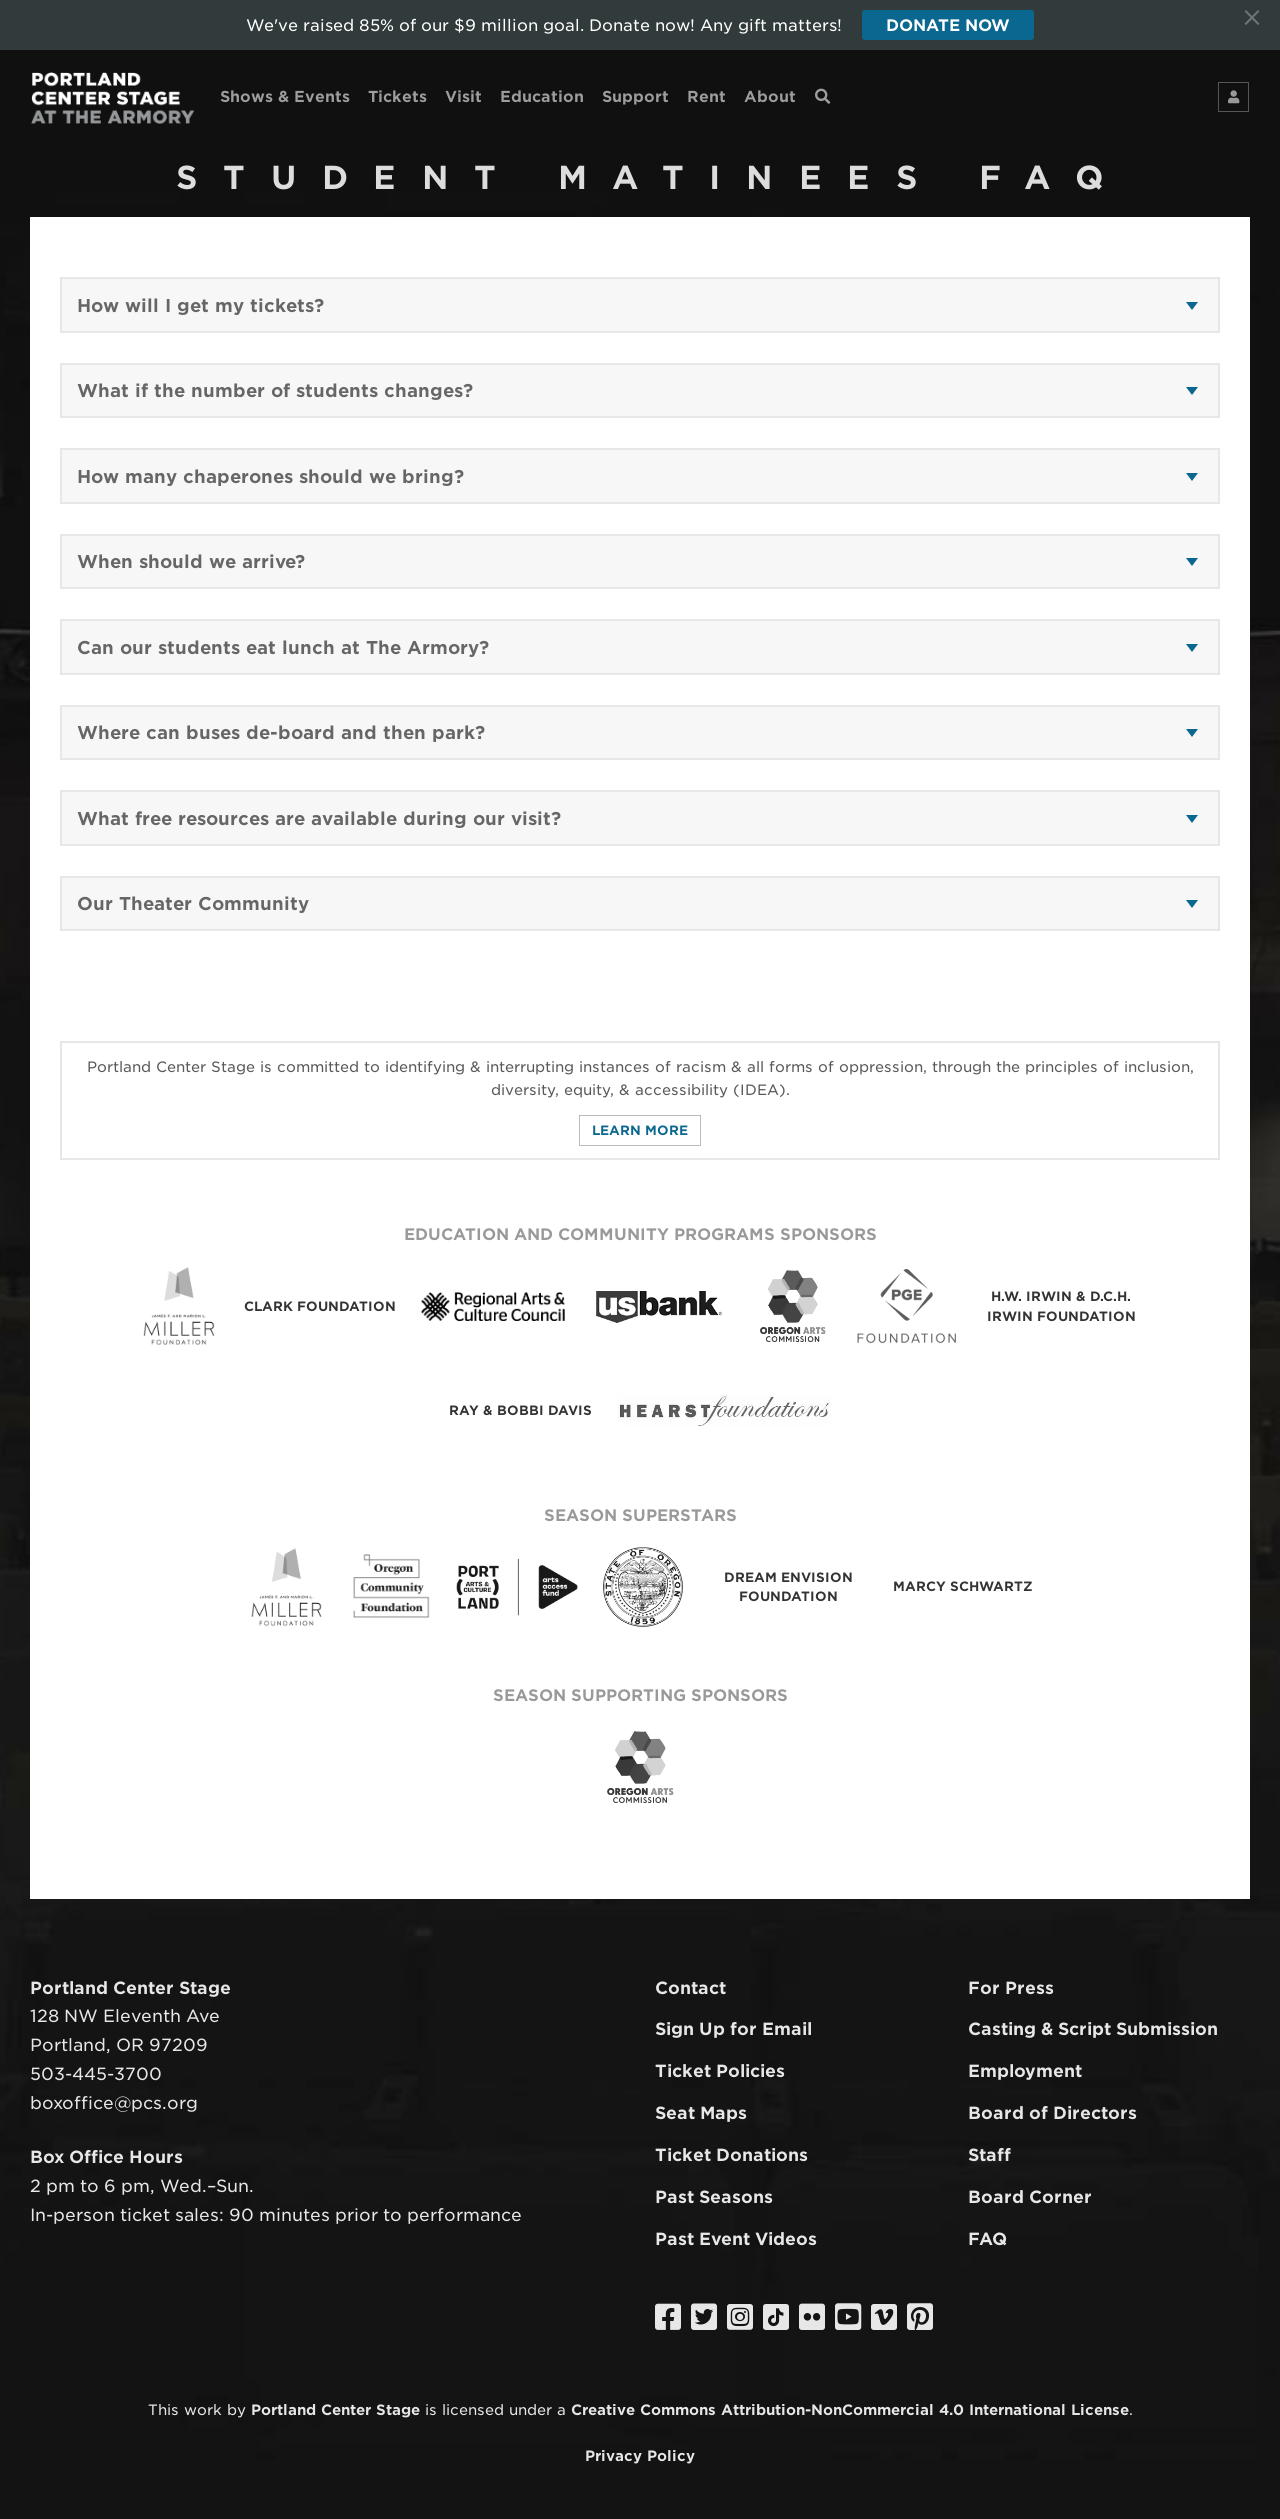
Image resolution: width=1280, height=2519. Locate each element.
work (203, 2409)
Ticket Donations (731, 2155)
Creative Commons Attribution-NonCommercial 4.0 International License (850, 2409)
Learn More (640, 1130)
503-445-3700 (96, 2074)
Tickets (397, 96)
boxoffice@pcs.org (114, 2103)
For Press (1011, 1988)
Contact (690, 1988)
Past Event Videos (736, 2239)
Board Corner (1030, 2197)
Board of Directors (1052, 2113)
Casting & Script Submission (1093, 2029)
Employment (1025, 2071)
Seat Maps (701, 2113)
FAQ (987, 2239)
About (770, 96)
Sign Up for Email (733, 2029)
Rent (706, 96)
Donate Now (948, 25)
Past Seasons (714, 2197)
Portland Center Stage (335, 2409)
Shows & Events (285, 96)
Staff (989, 2155)
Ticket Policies (720, 2071)
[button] (637, 306)
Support (635, 96)
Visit (463, 96)
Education (542, 96)
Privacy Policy (640, 2455)
